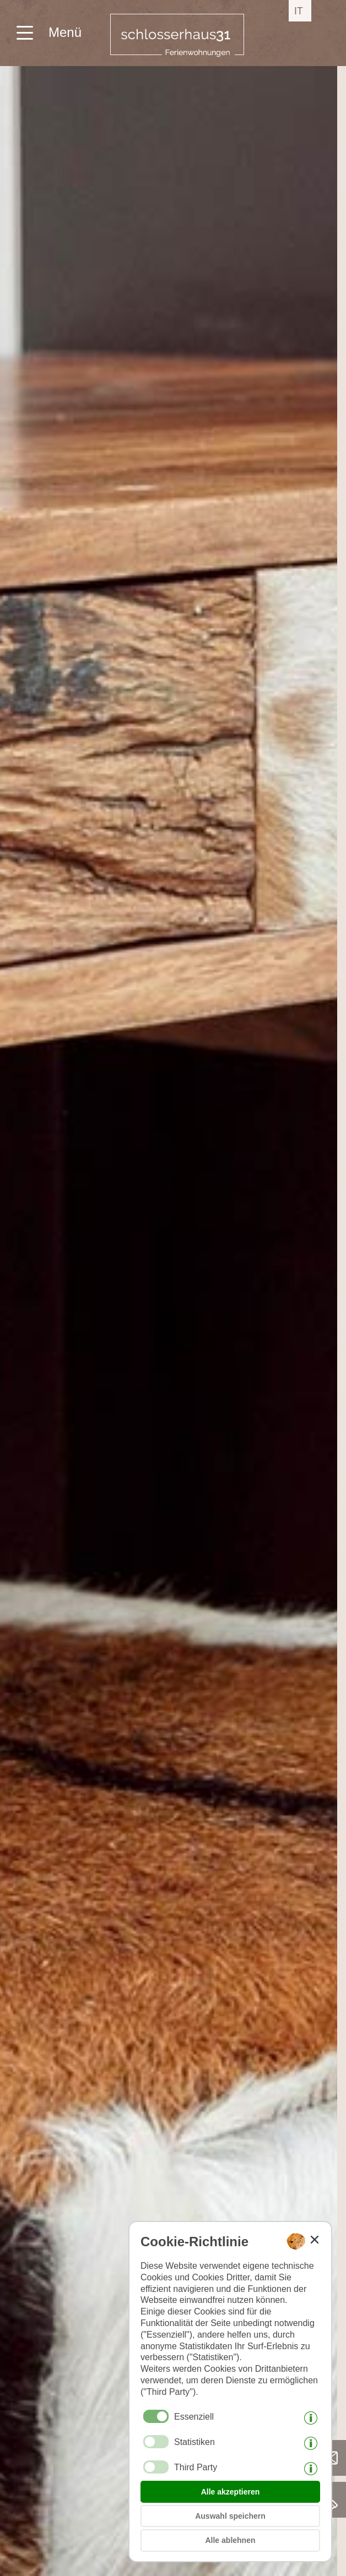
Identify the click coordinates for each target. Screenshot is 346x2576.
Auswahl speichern (230, 2516)
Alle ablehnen (230, 2540)
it (298, 11)
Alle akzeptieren (230, 2491)
